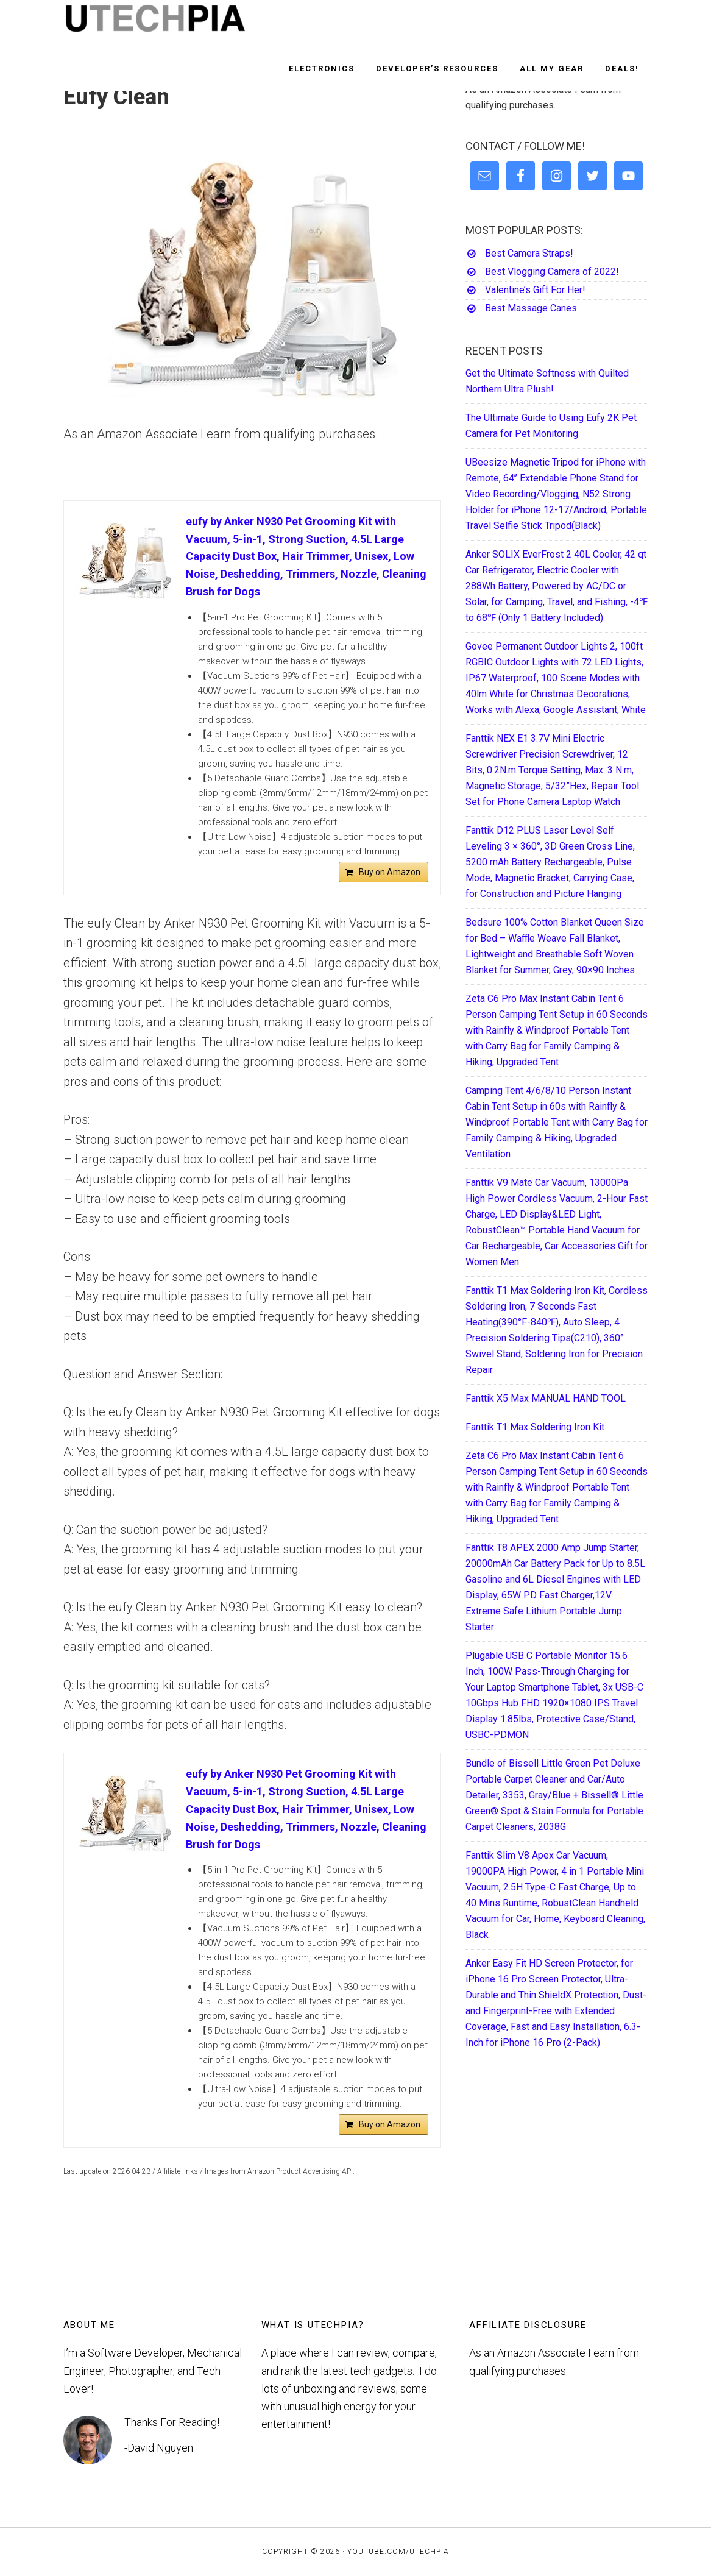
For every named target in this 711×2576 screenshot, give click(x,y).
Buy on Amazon (389, 872)
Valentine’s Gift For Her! (535, 290)
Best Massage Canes (531, 308)
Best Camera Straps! (529, 253)
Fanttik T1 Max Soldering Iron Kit (534, 1427)
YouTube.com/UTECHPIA (398, 2551)
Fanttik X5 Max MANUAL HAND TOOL (545, 1398)
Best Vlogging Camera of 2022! (552, 271)
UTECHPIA (173, 23)
